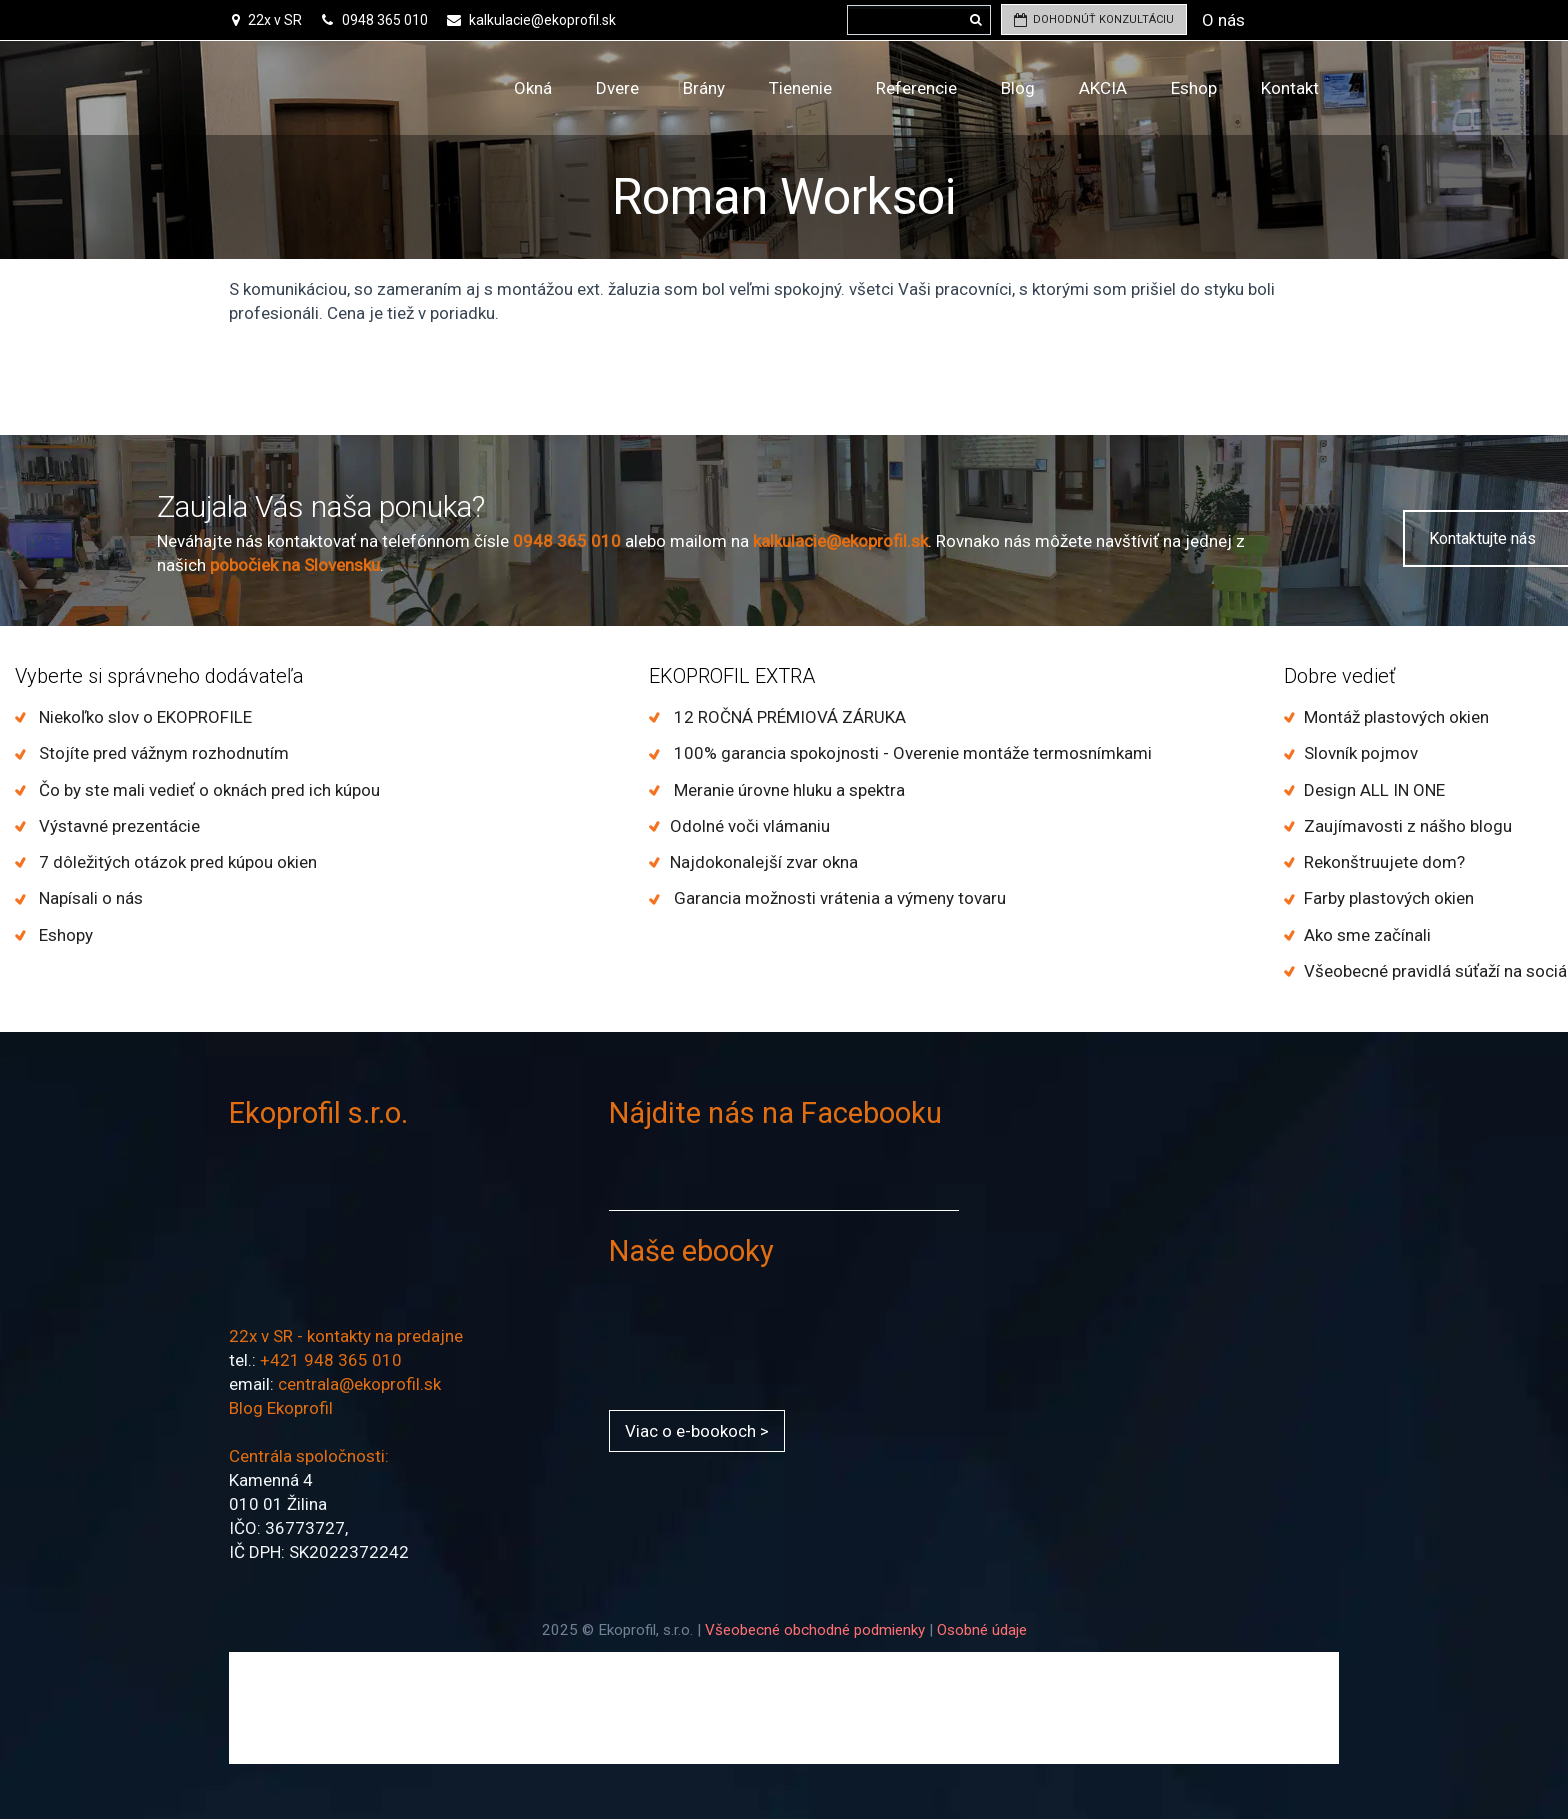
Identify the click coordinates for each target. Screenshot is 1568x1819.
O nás (1223, 20)
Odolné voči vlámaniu (750, 826)
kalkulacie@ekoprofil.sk (542, 20)
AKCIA (1103, 88)
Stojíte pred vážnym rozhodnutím (162, 753)
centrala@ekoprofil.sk (359, 1384)
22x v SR (275, 20)
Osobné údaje (982, 1630)
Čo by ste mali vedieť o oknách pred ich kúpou (207, 790)
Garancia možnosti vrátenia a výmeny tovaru (838, 898)
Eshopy (64, 935)
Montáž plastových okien (1396, 717)
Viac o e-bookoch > (697, 1431)
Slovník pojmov (1361, 753)
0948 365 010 (383, 20)
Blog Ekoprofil (281, 1408)
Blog (1018, 88)
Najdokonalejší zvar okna (764, 862)
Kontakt (1290, 88)
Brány (704, 88)
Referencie (916, 88)
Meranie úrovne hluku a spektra (787, 790)
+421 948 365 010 (331, 1360)
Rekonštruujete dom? (1384, 862)
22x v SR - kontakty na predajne (346, 1336)
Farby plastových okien (1389, 898)
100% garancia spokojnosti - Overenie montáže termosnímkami (911, 753)
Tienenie (800, 88)
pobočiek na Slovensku (295, 565)
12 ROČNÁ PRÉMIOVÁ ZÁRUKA (788, 717)
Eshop (1194, 88)
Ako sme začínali (1367, 935)
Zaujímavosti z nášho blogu (1408, 826)
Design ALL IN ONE (1374, 790)
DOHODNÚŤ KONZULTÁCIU (1094, 19)
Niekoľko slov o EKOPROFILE (143, 717)
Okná (533, 88)
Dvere (617, 88)
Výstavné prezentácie (117, 826)
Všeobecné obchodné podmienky (815, 1630)
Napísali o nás (89, 898)
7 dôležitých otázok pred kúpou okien (176, 862)
